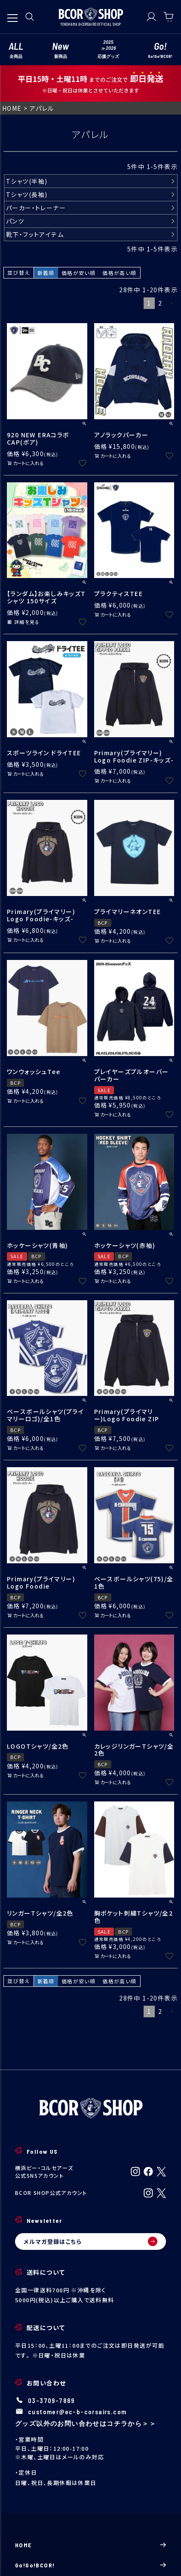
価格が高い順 (119, 272)
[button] (172, 303)
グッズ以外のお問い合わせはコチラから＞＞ (85, 2423)
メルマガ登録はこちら (90, 2241)
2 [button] (160, 303)
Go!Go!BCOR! (90, 2565)
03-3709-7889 (51, 2400)
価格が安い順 (78, 272)
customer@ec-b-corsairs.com (77, 2412)
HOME (12, 108)
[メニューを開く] (12, 14)
